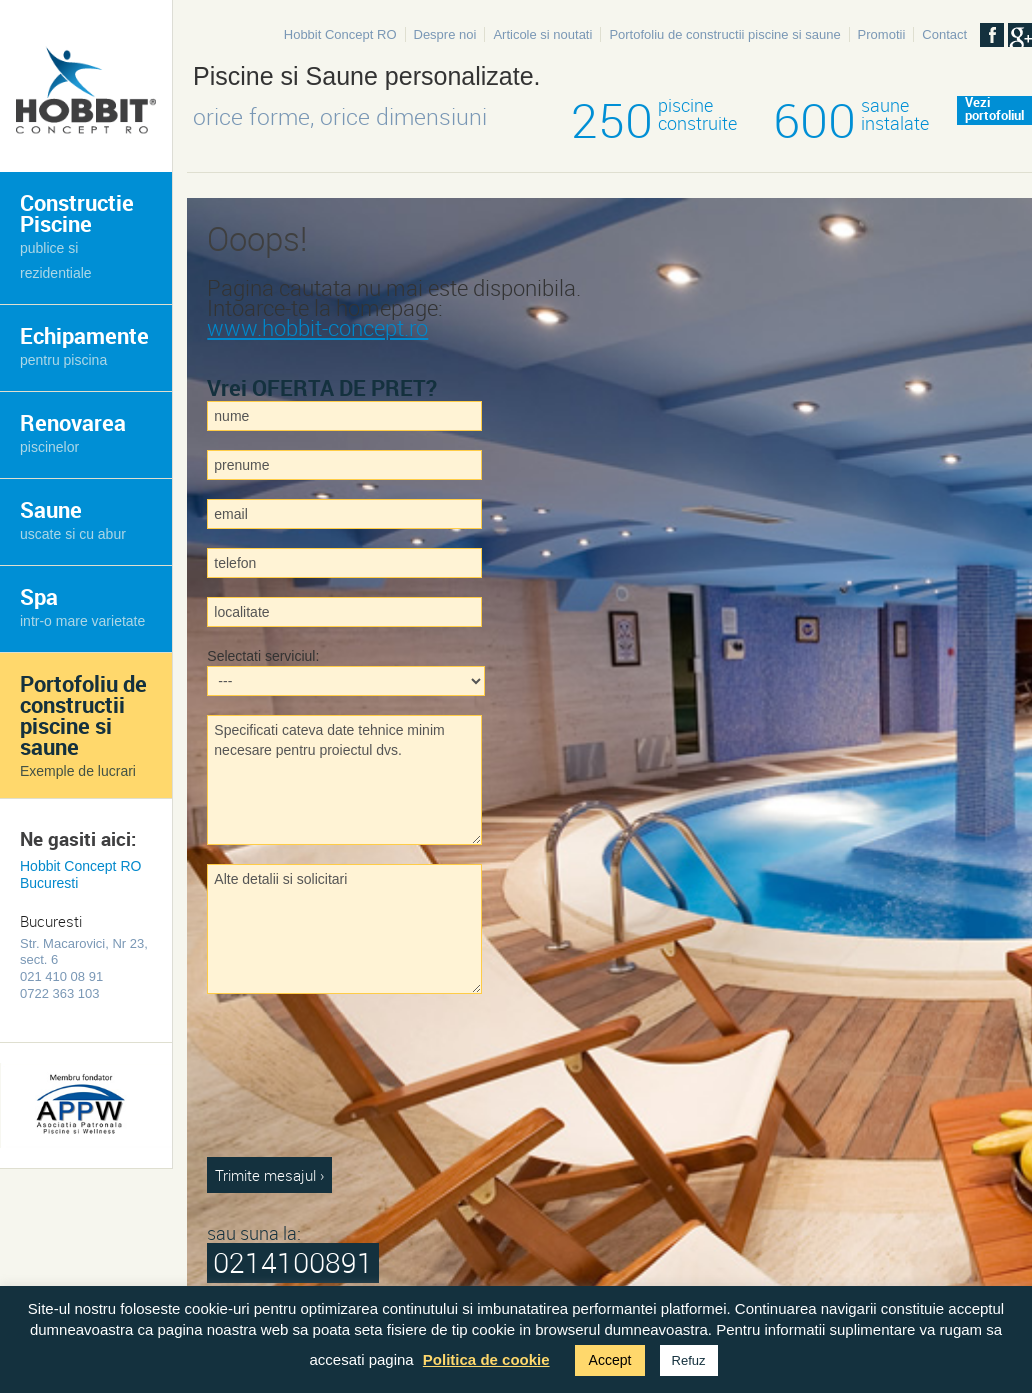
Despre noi (445, 34)
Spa (82, 605)
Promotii (882, 34)
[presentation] (289, 1085)
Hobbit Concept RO (340, 34)
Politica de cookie (486, 1359)
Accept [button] (610, 1360)
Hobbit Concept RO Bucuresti (80, 874)
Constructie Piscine (77, 234)
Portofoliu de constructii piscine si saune (724, 34)
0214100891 (293, 1262)
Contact (944, 34)
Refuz (689, 1360)
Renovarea (73, 431)
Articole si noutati (542, 34)
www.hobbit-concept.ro (317, 327)
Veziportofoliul (994, 110)
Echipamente (84, 344)
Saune (73, 518)
